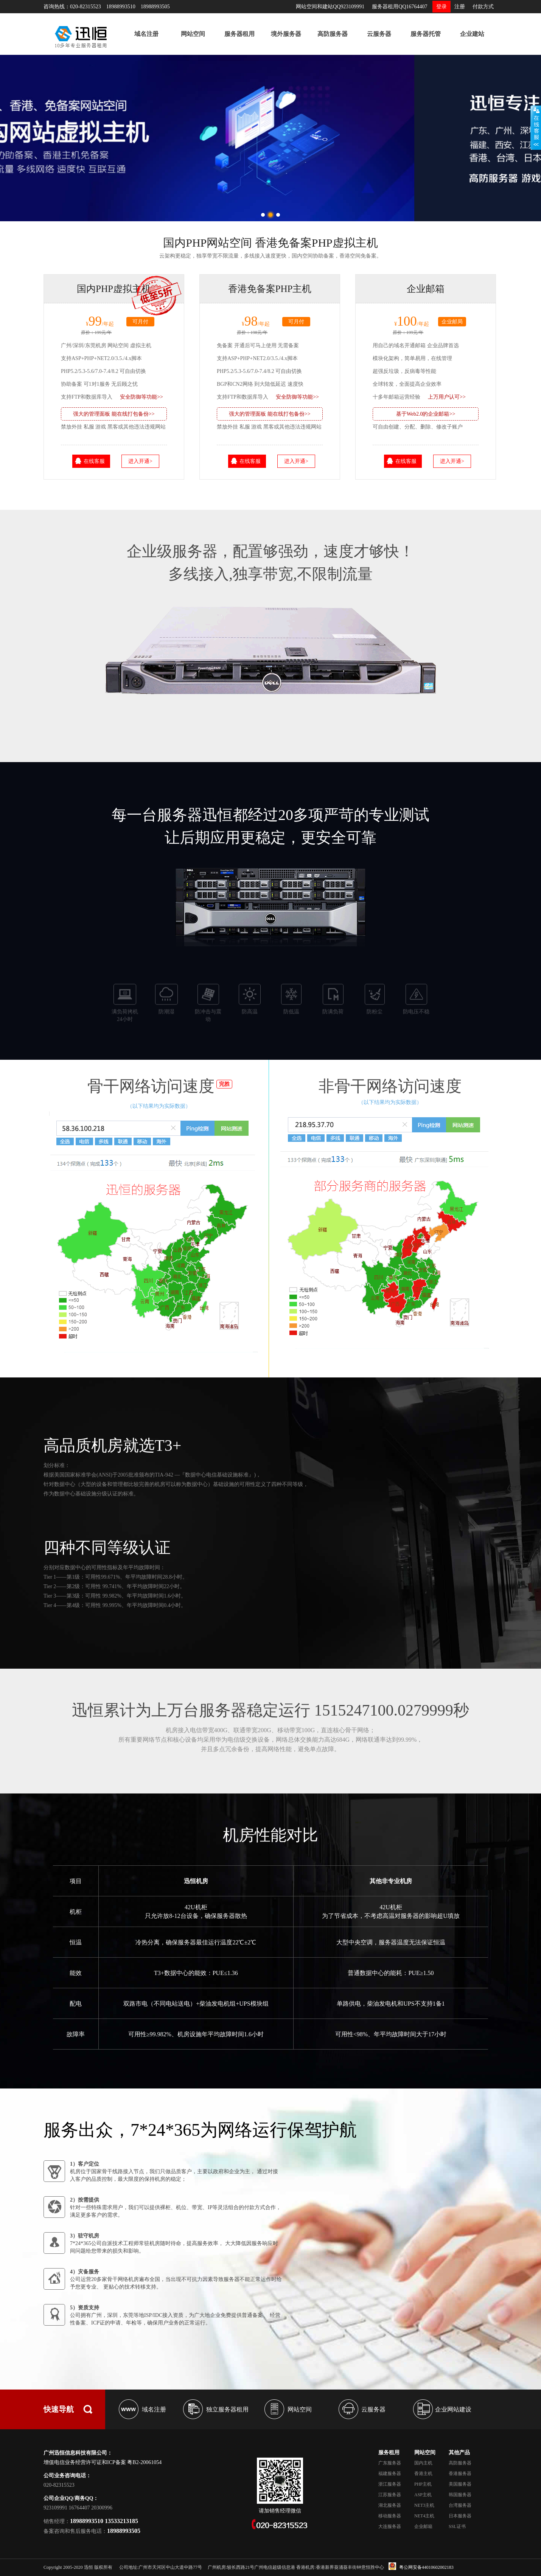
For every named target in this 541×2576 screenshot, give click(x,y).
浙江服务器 (389, 2484)
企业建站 (472, 34)
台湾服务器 (460, 2505)
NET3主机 (424, 2505)
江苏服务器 (389, 2494)
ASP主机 (423, 2494)
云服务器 (379, 34)
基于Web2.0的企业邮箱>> (425, 414)
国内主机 (423, 2463)
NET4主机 (424, 2516)
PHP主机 (423, 2484)
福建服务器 (389, 2473)
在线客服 (94, 461)
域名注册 (146, 34)
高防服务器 (332, 34)
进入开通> (140, 461)
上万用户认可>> (447, 397)
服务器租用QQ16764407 (399, 6)
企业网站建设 (453, 2409)
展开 (535, 127)
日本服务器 (460, 2516)
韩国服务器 (460, 2494)
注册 (459, 6)
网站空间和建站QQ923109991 (330, 6)
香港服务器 (460, 2473)
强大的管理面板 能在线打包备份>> (113, 414)
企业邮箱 (423, 2526)
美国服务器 (460, 2484)
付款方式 (483, 6)
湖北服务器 (389, 2505)
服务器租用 (239, 34)
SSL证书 (457, 2526)
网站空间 (193, 34)
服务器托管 (425, 34)
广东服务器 (389, 2463)
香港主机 (423, 2473)
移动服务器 (389, 2516)
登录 (441, 6)
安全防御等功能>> (141, 397)
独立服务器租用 (227, 2409)
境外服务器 (286, 34)
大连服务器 (389, 2526)
